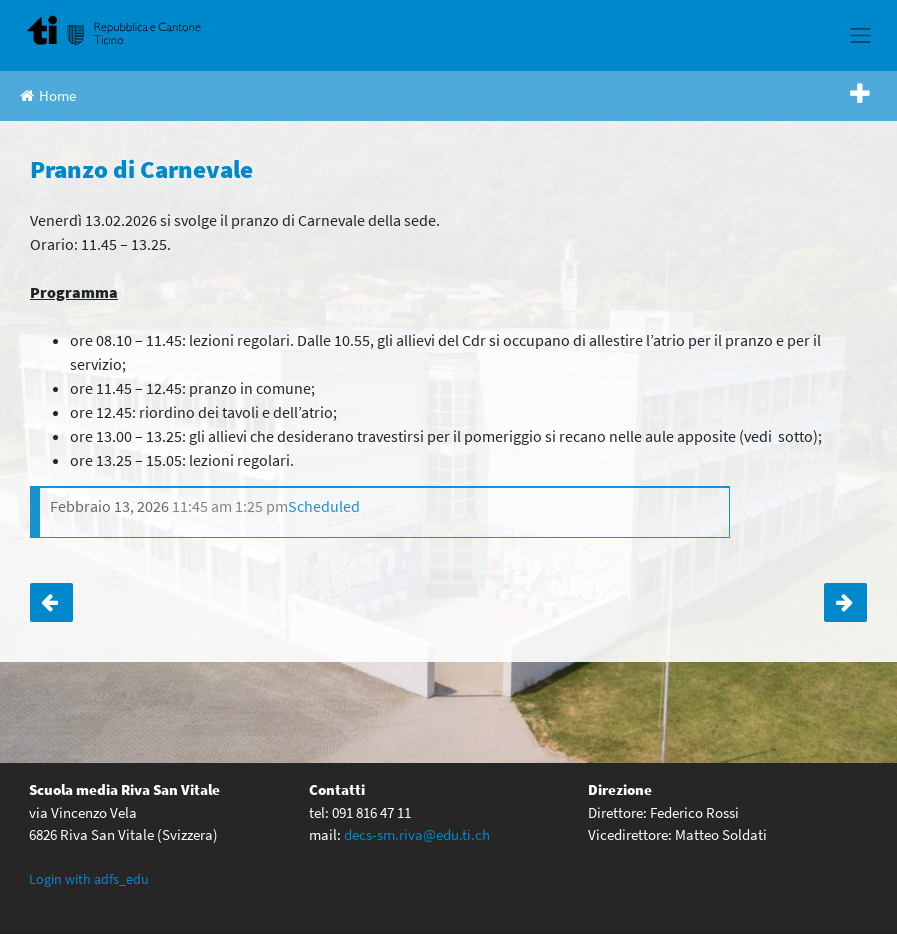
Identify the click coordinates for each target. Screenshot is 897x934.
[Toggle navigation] (861, 35)
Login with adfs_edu (89, 879)
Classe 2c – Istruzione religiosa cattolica (845, 602)
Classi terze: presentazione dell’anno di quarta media (51, 602)
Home (48, 95)
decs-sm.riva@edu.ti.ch (417, 834)
